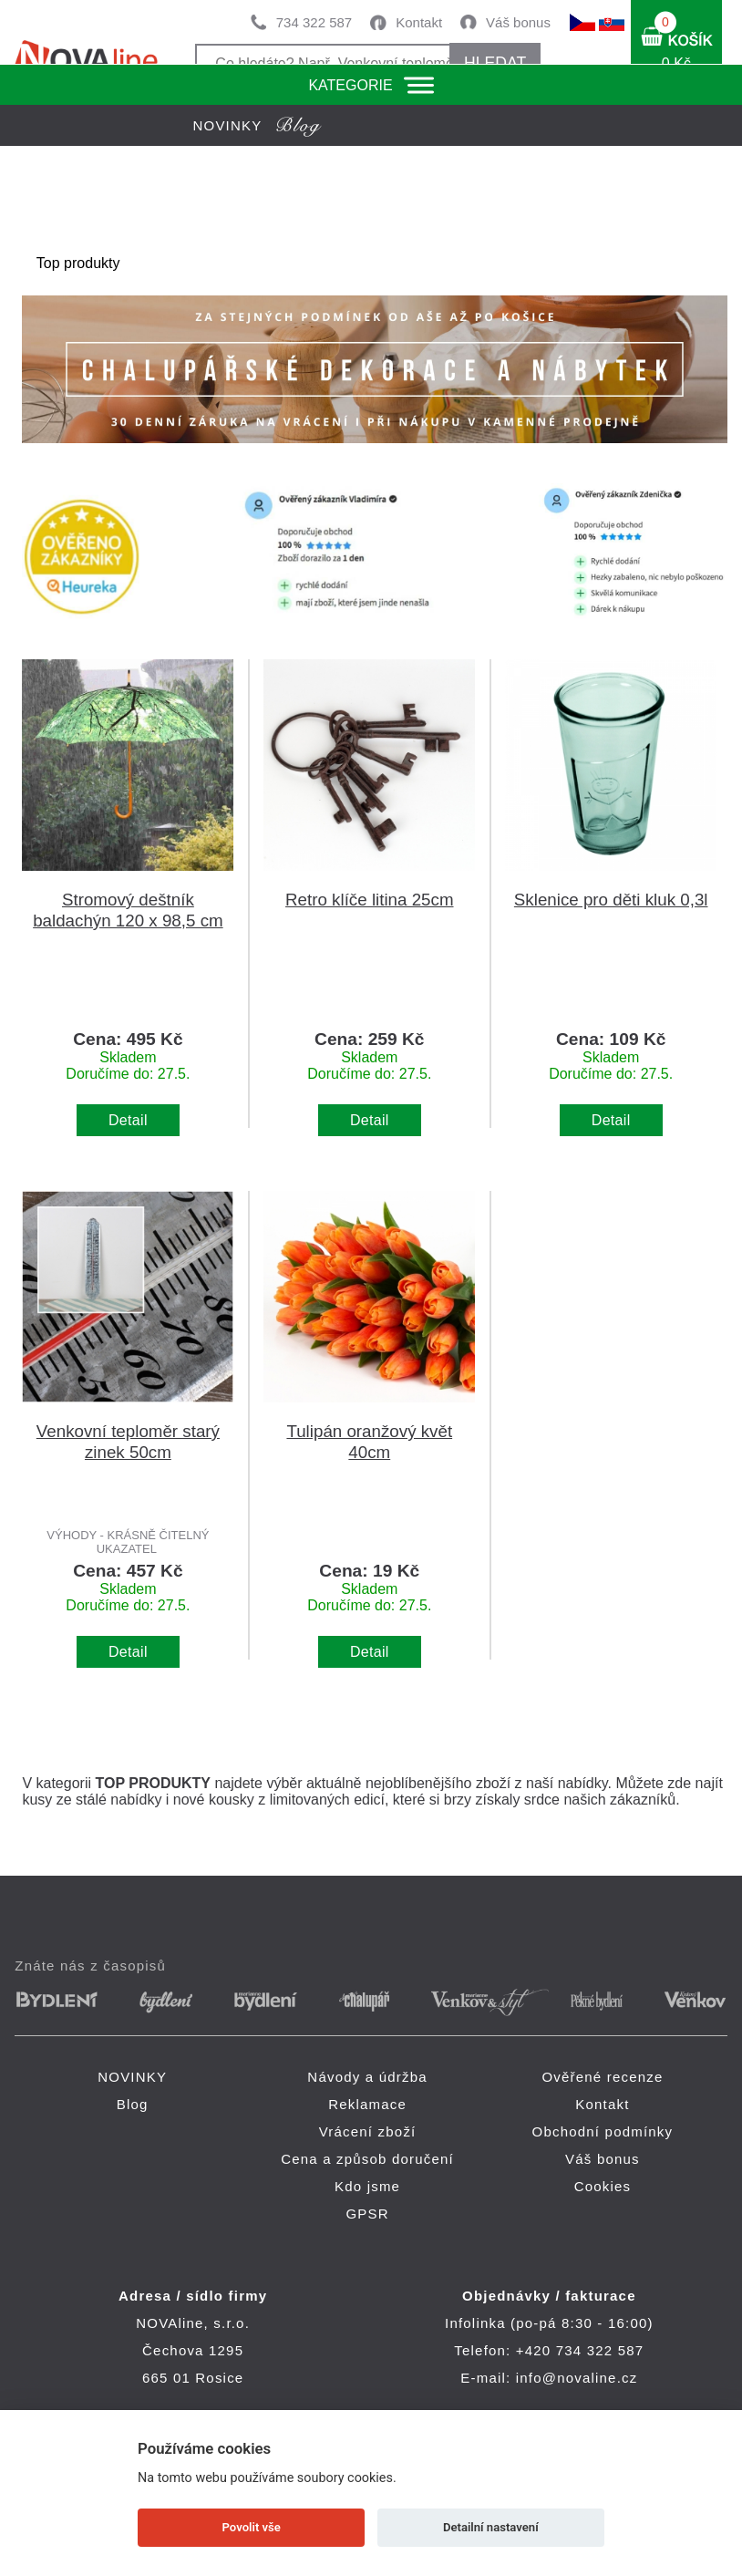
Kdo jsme (367, 2186)
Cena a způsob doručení (367, 2159)
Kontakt (419, 22)
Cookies (603, 2186)
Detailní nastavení (491, 2527)
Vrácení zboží (368, 2131)
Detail (128, 1120)
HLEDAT (495, 63)
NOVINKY (132, 2077)
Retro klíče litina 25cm (369, 899)
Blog (133, 2104)
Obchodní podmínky (603, 2131)
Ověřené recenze (602, 2077)
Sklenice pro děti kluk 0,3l (611, 899)
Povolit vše (251, 2527)
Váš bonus (518, 22)
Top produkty (78, 263)
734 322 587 (314, 22)
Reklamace (367, 2104)
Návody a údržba (367, 2077)
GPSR (366, 2213)
